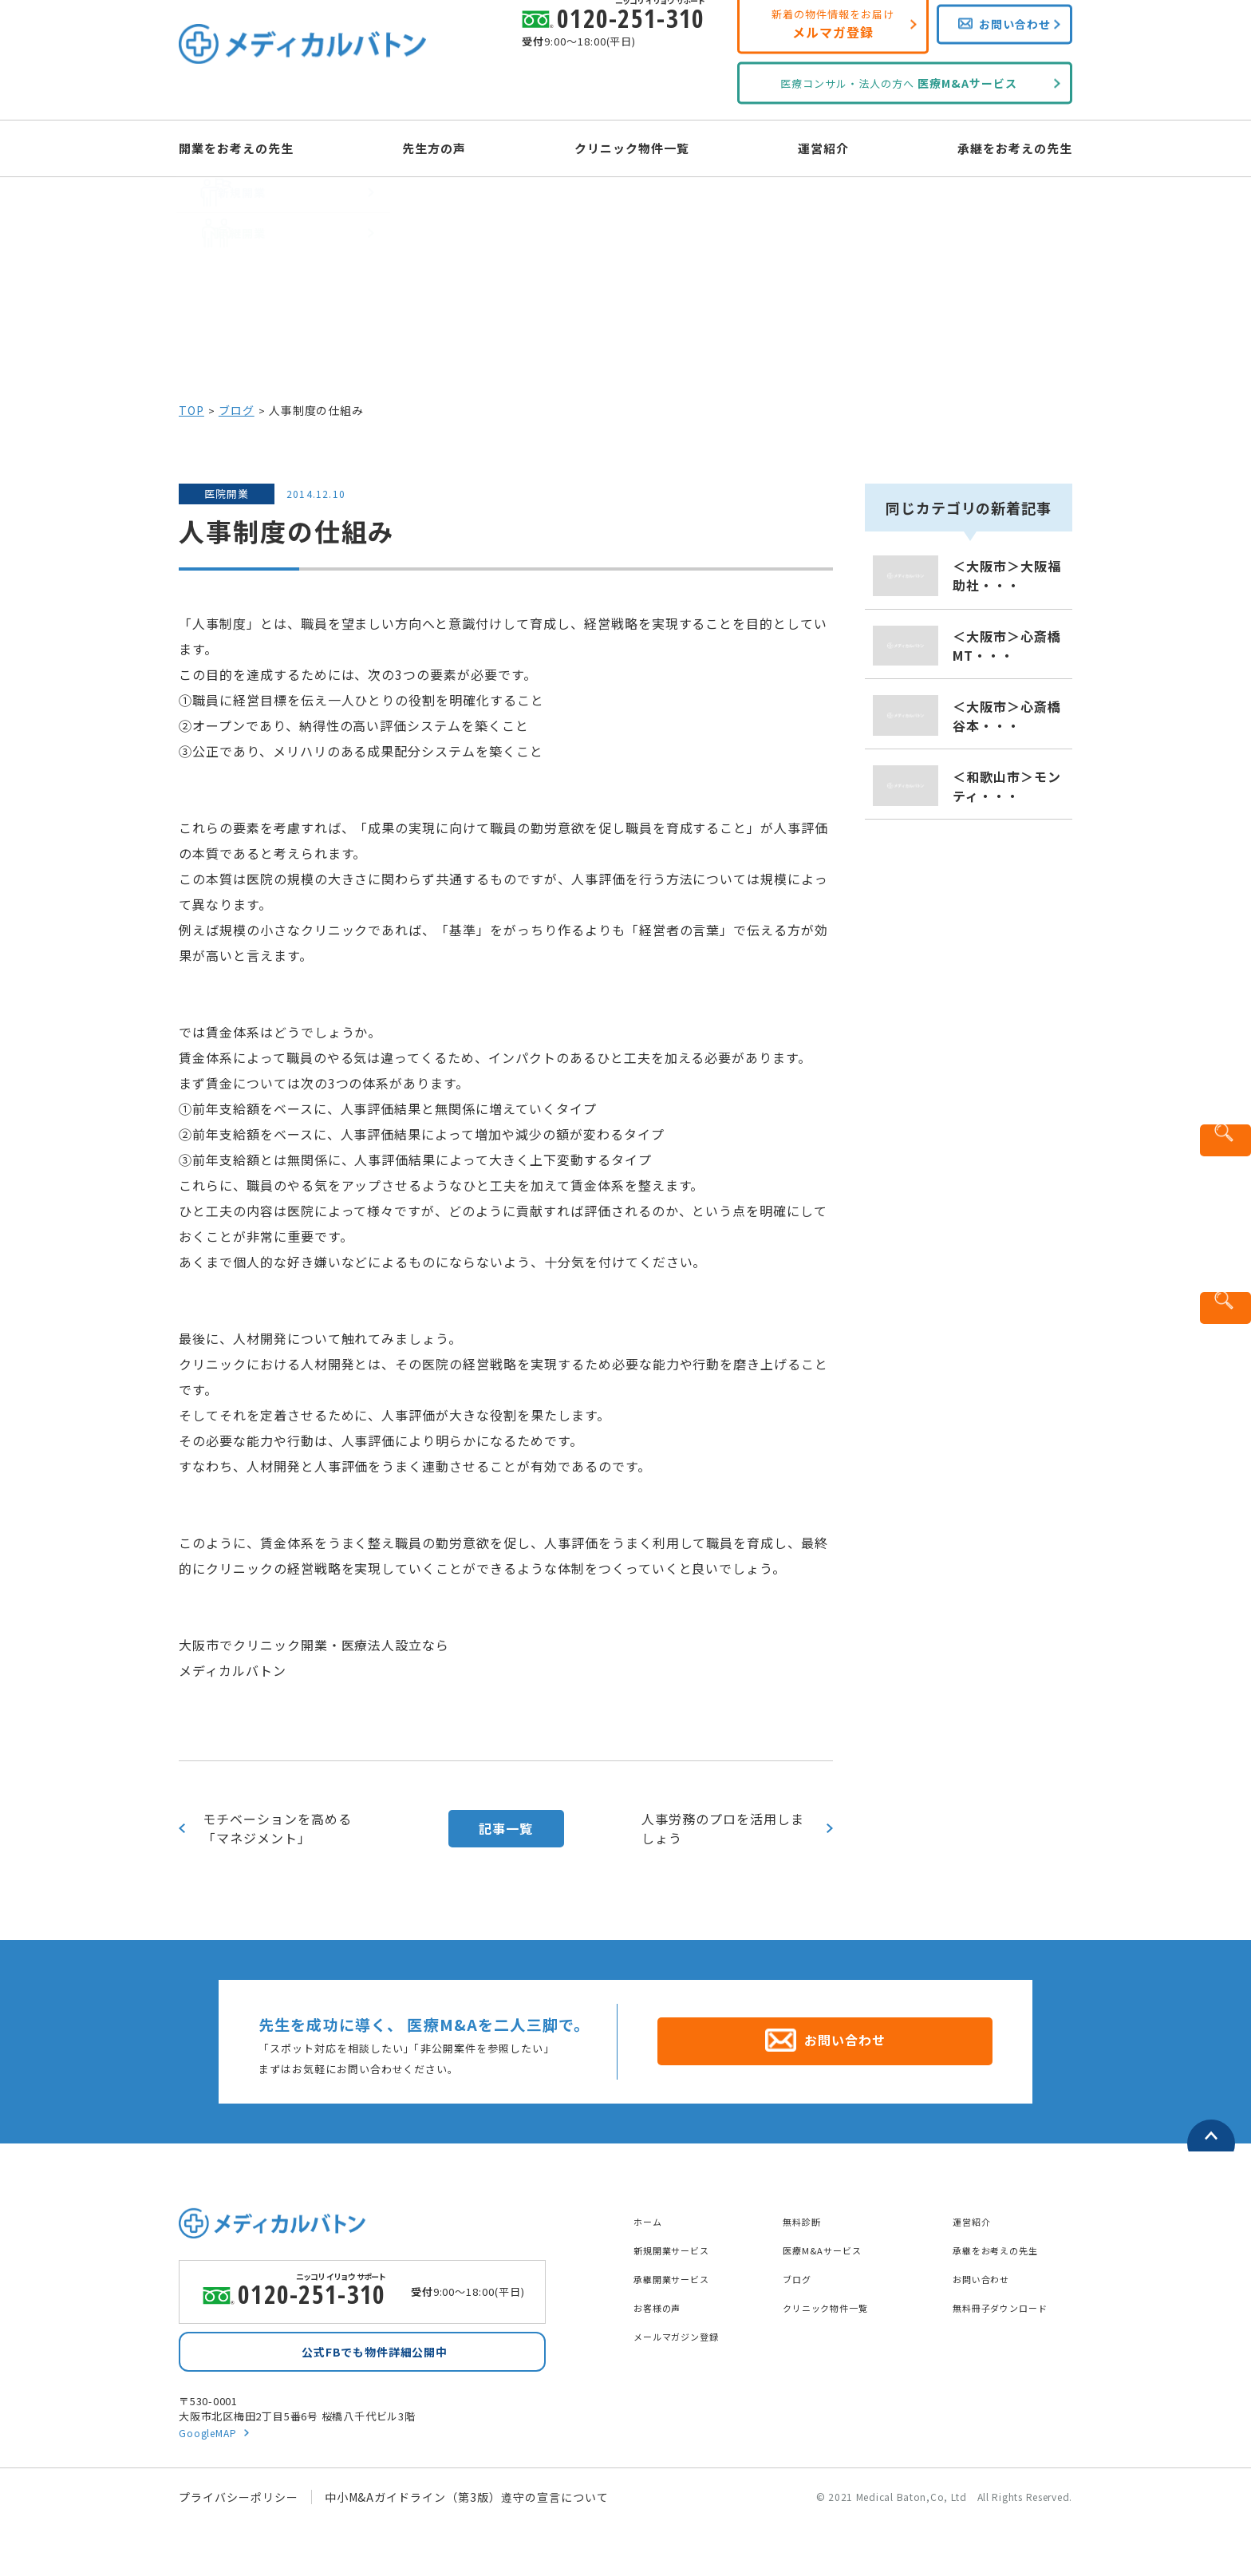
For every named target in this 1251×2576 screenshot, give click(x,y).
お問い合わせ (988, 2270)
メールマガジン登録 (687, 2327)
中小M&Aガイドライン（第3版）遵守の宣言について (467, 2500)
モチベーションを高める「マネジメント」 (277, 1828)
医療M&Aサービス (832, 2241)
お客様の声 (663, 2298)
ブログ (237, 410)
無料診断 (807, 2212)
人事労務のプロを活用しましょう (722, 1828)
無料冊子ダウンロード (1012, 2298)
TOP (191, 410)
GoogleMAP (210, 2435)
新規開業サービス (681, 2241)
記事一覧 (506, 1828)
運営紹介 (810, 146)
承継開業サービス (681, 2270)
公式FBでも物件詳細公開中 (374, 2350)
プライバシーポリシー (238, 2500)
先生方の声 (448, 146)
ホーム (651, 2212)
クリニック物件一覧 (632, 146)
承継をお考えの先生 (986, 146)
